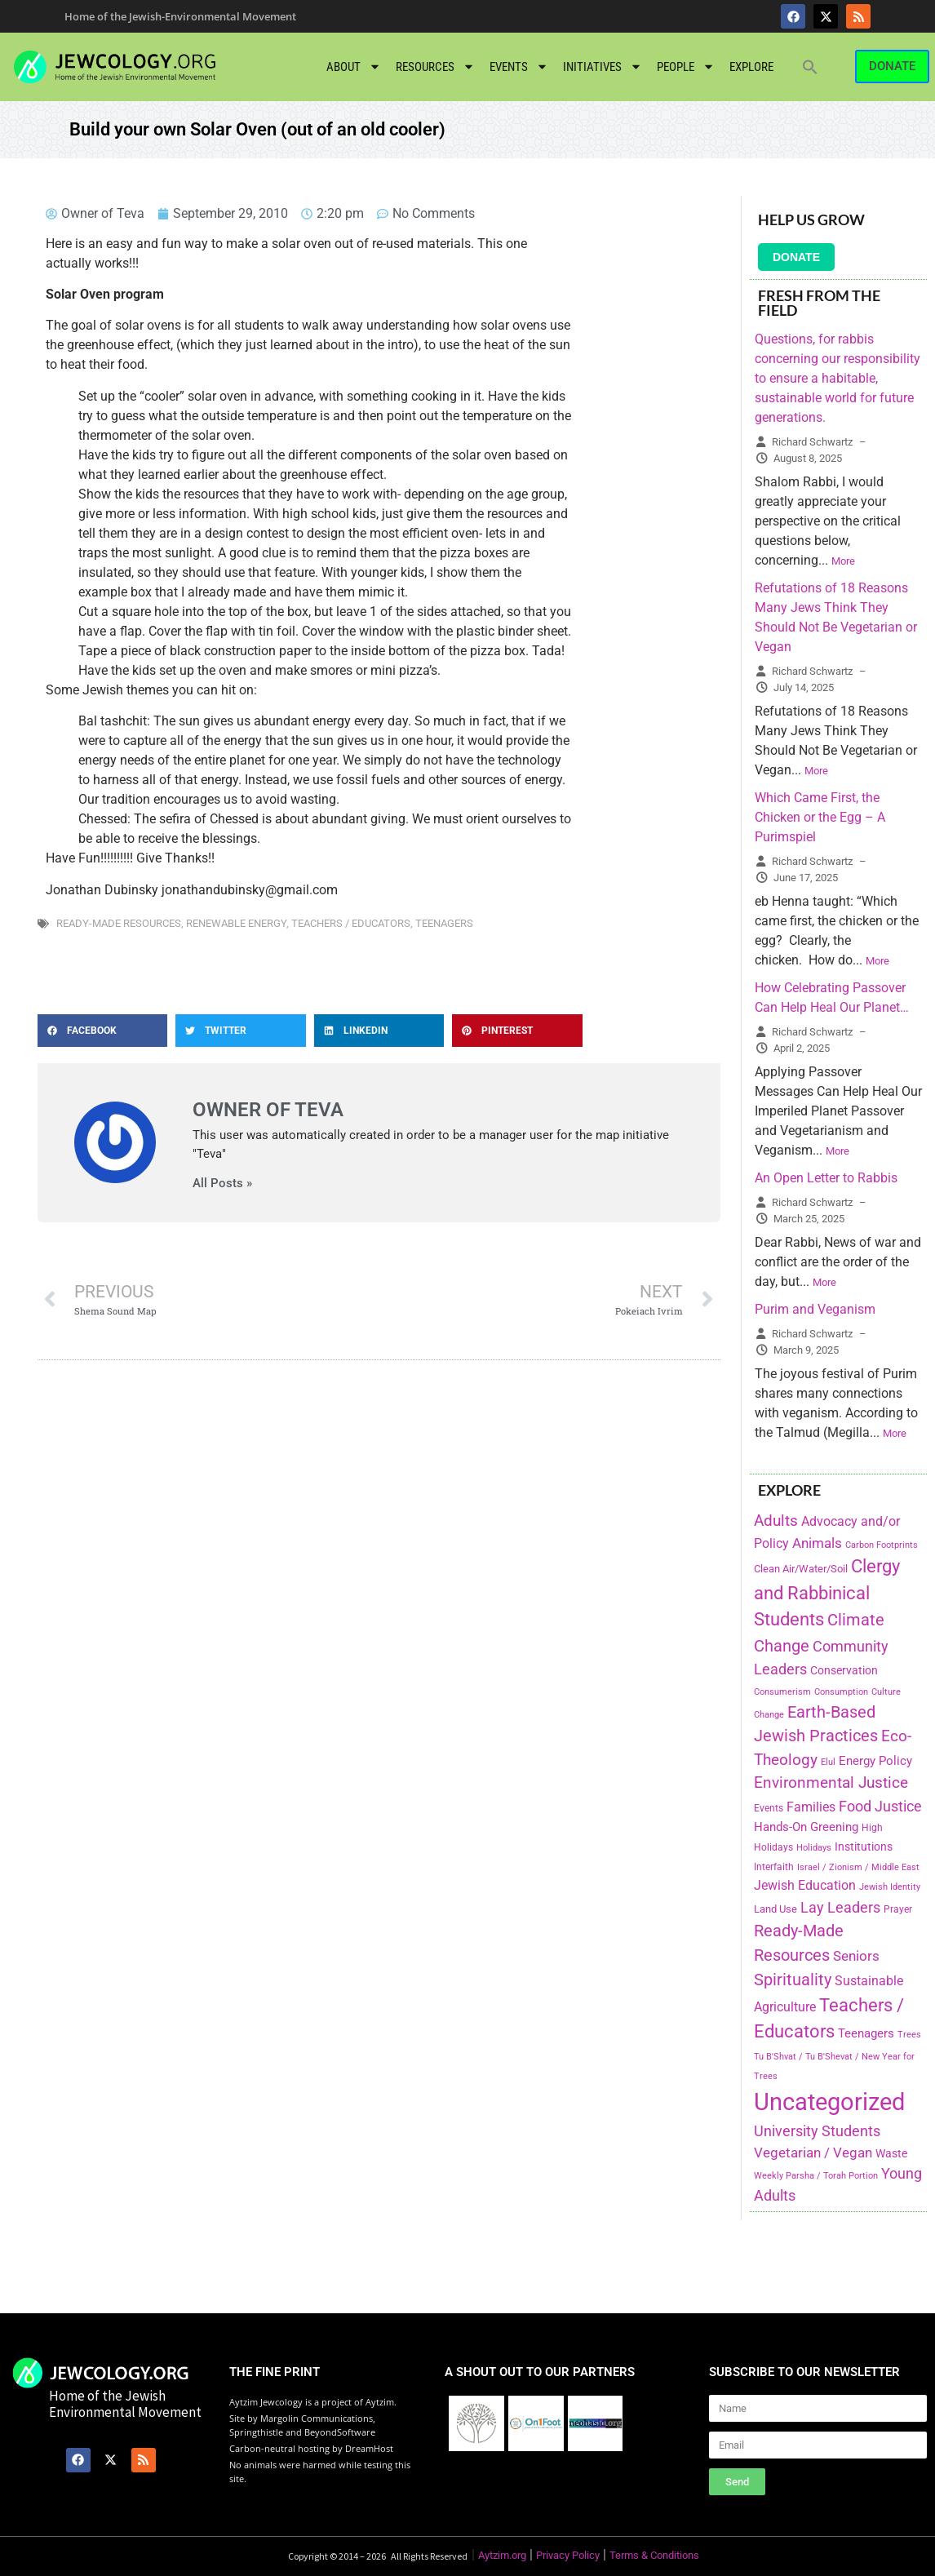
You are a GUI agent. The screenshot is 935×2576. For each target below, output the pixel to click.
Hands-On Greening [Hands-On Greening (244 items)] (806, 1827)
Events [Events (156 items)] (768, 1808)
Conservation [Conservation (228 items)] (844, 1671)
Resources (435, 66)
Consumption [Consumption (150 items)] (841, 1691)
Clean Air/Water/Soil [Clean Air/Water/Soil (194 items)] (801, 1569)
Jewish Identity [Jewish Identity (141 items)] (889, 1887)
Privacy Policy (568, 2555)
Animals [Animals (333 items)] (817, 1543)
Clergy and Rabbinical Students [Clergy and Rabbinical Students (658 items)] (827, 1592)
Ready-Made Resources (118, 923)
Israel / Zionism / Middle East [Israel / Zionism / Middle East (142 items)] (858, 1867)
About (353, 66)
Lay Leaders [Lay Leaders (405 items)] (840, 1907)
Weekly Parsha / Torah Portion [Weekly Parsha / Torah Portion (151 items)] (816, 2175)
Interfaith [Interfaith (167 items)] (774, 1867)
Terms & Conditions (654, 2555)
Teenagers (444, 923)
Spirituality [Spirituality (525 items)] (792, 1979)
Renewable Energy (236, 923)
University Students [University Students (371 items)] (817, 2131)
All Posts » (222, 1183)
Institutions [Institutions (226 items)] (864, 1847)
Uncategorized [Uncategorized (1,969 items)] (829, 2102)
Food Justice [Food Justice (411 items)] (880, 1806)
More (843, 561)
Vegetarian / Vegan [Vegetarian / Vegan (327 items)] (813, 2152)
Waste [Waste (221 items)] (891, 2153)
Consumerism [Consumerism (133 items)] (782, 1692)
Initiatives (602, 66)
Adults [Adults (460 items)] (776, 1520)
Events (519, 66)
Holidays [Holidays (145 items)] (813, 1847)
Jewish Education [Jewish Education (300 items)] (805, 1885)
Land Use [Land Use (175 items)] (775, 1909)
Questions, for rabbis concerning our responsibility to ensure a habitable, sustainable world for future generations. (837, 378)
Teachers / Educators (350, 923)
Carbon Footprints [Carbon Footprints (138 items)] (881, 1545)
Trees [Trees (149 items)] (909, 2034)
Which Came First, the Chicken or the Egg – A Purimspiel (820, 817)
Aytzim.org (502, 2555)
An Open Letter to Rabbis (826, 1178)
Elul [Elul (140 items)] (828, 1762)
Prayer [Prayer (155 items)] (898, 1909)
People (686, 66)
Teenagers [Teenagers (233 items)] (866, 2034)
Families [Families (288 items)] (811, 1807)
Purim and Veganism (815, 1309)
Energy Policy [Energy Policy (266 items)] (875, 1761)
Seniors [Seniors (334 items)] (856, 1956)
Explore (751, 67)
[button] (810, 67)
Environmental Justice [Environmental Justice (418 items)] (831, 1783)
